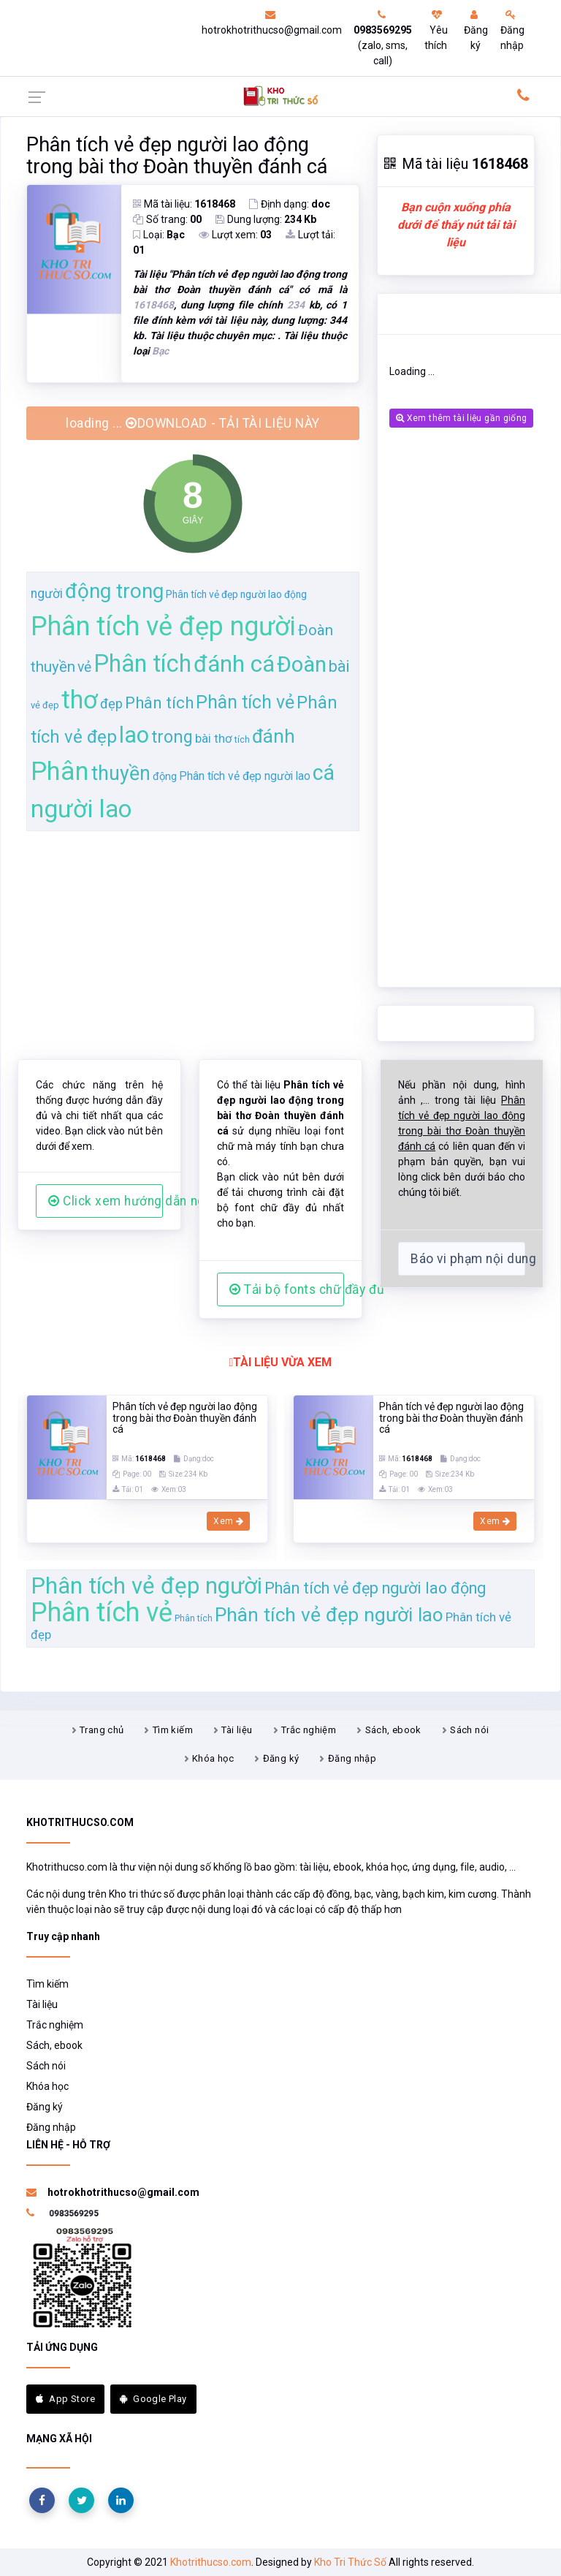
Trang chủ (102, 1729)
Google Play (153, 2398)
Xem (228, 1521)
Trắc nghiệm (308, 1729)
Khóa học (213, 1758)
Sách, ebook (393, 1729)
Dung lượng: (265, 219)
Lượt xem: (235, 234)
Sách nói (469, 1729)
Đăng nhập (512, 30)
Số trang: (167, 219)
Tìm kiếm (173, 1729)
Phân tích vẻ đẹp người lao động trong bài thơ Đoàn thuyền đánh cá (176, 155)
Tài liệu (236, 1729)
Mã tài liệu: (184, 204)
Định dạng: (289, 204)
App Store (65, 2398)
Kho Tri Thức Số (350, 2562)
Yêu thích (436, 30)
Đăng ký (476, 30)
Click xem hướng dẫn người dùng (105, 1201)
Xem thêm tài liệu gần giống (461, 418)
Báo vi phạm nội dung (468, 1258)
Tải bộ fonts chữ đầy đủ (286, 1289)
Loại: (159, 234)
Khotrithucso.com (210, 2562)
